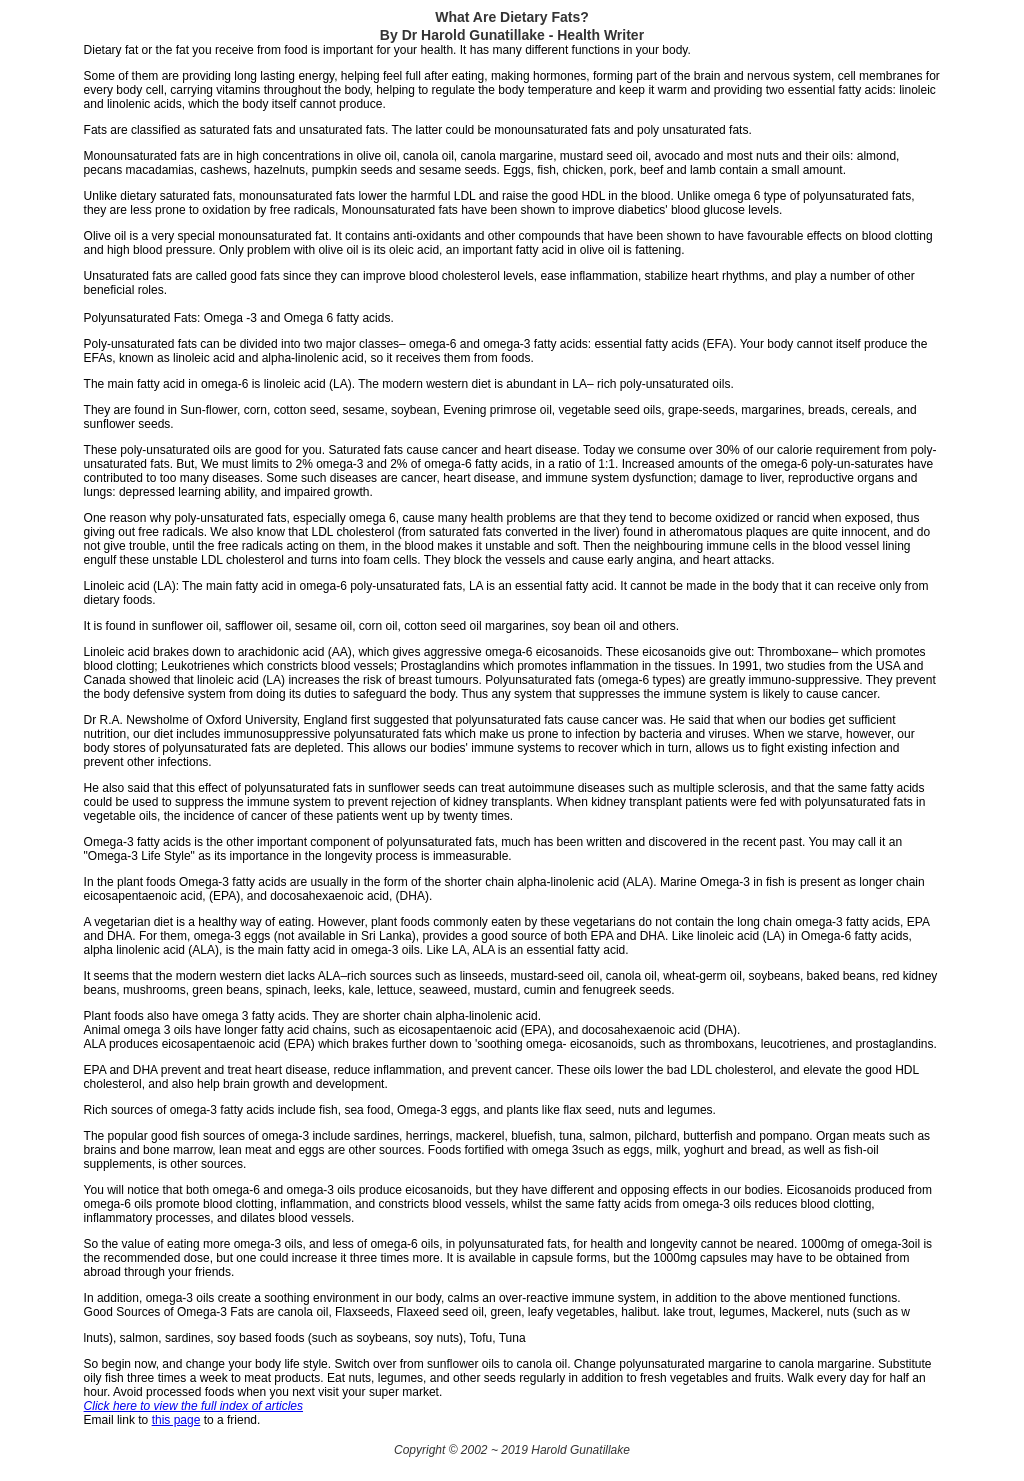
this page (176, 1420)
